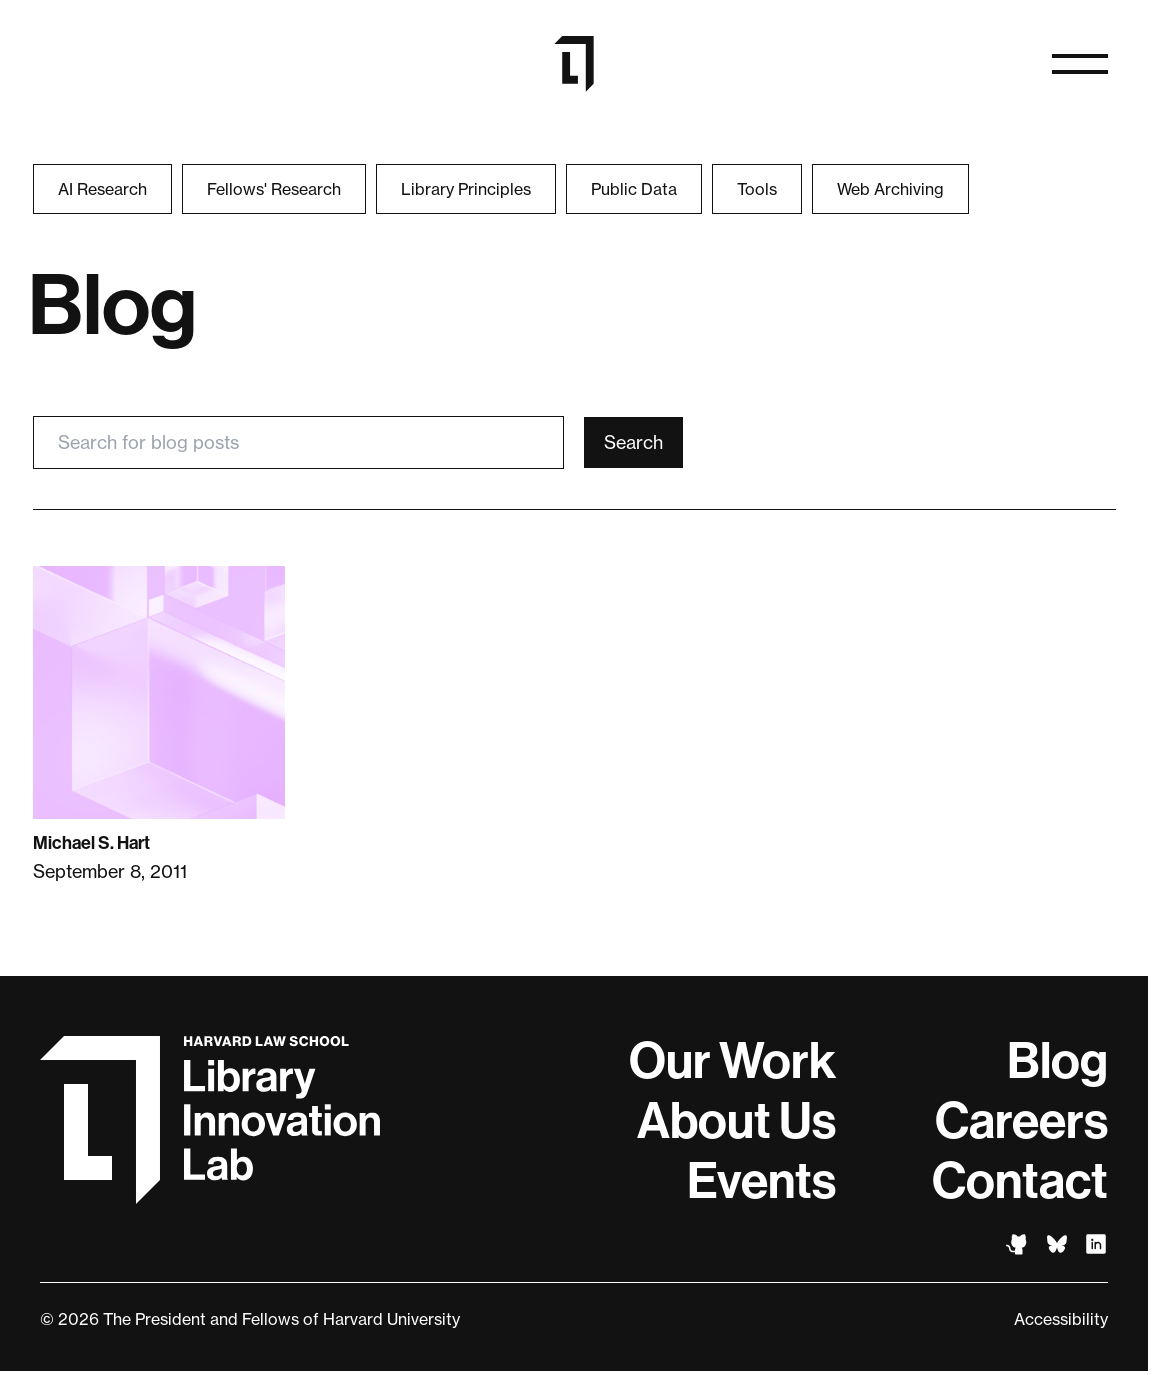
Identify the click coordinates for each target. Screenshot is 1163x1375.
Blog (1057, 1061)
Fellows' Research (274, 189)
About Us (736, 1121)
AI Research (102, 189)
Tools (757, 189)
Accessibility (1061, 1319)
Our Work (732, 1061)
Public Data (634, 189)
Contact (1020, 1181)
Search (633, 442)
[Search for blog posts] (299, 442)
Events (761, 1181)
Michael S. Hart (91, 843)
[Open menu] (1080, 64)
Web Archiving (890, 189)
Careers (1021, 1121)
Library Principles (466, 189)
